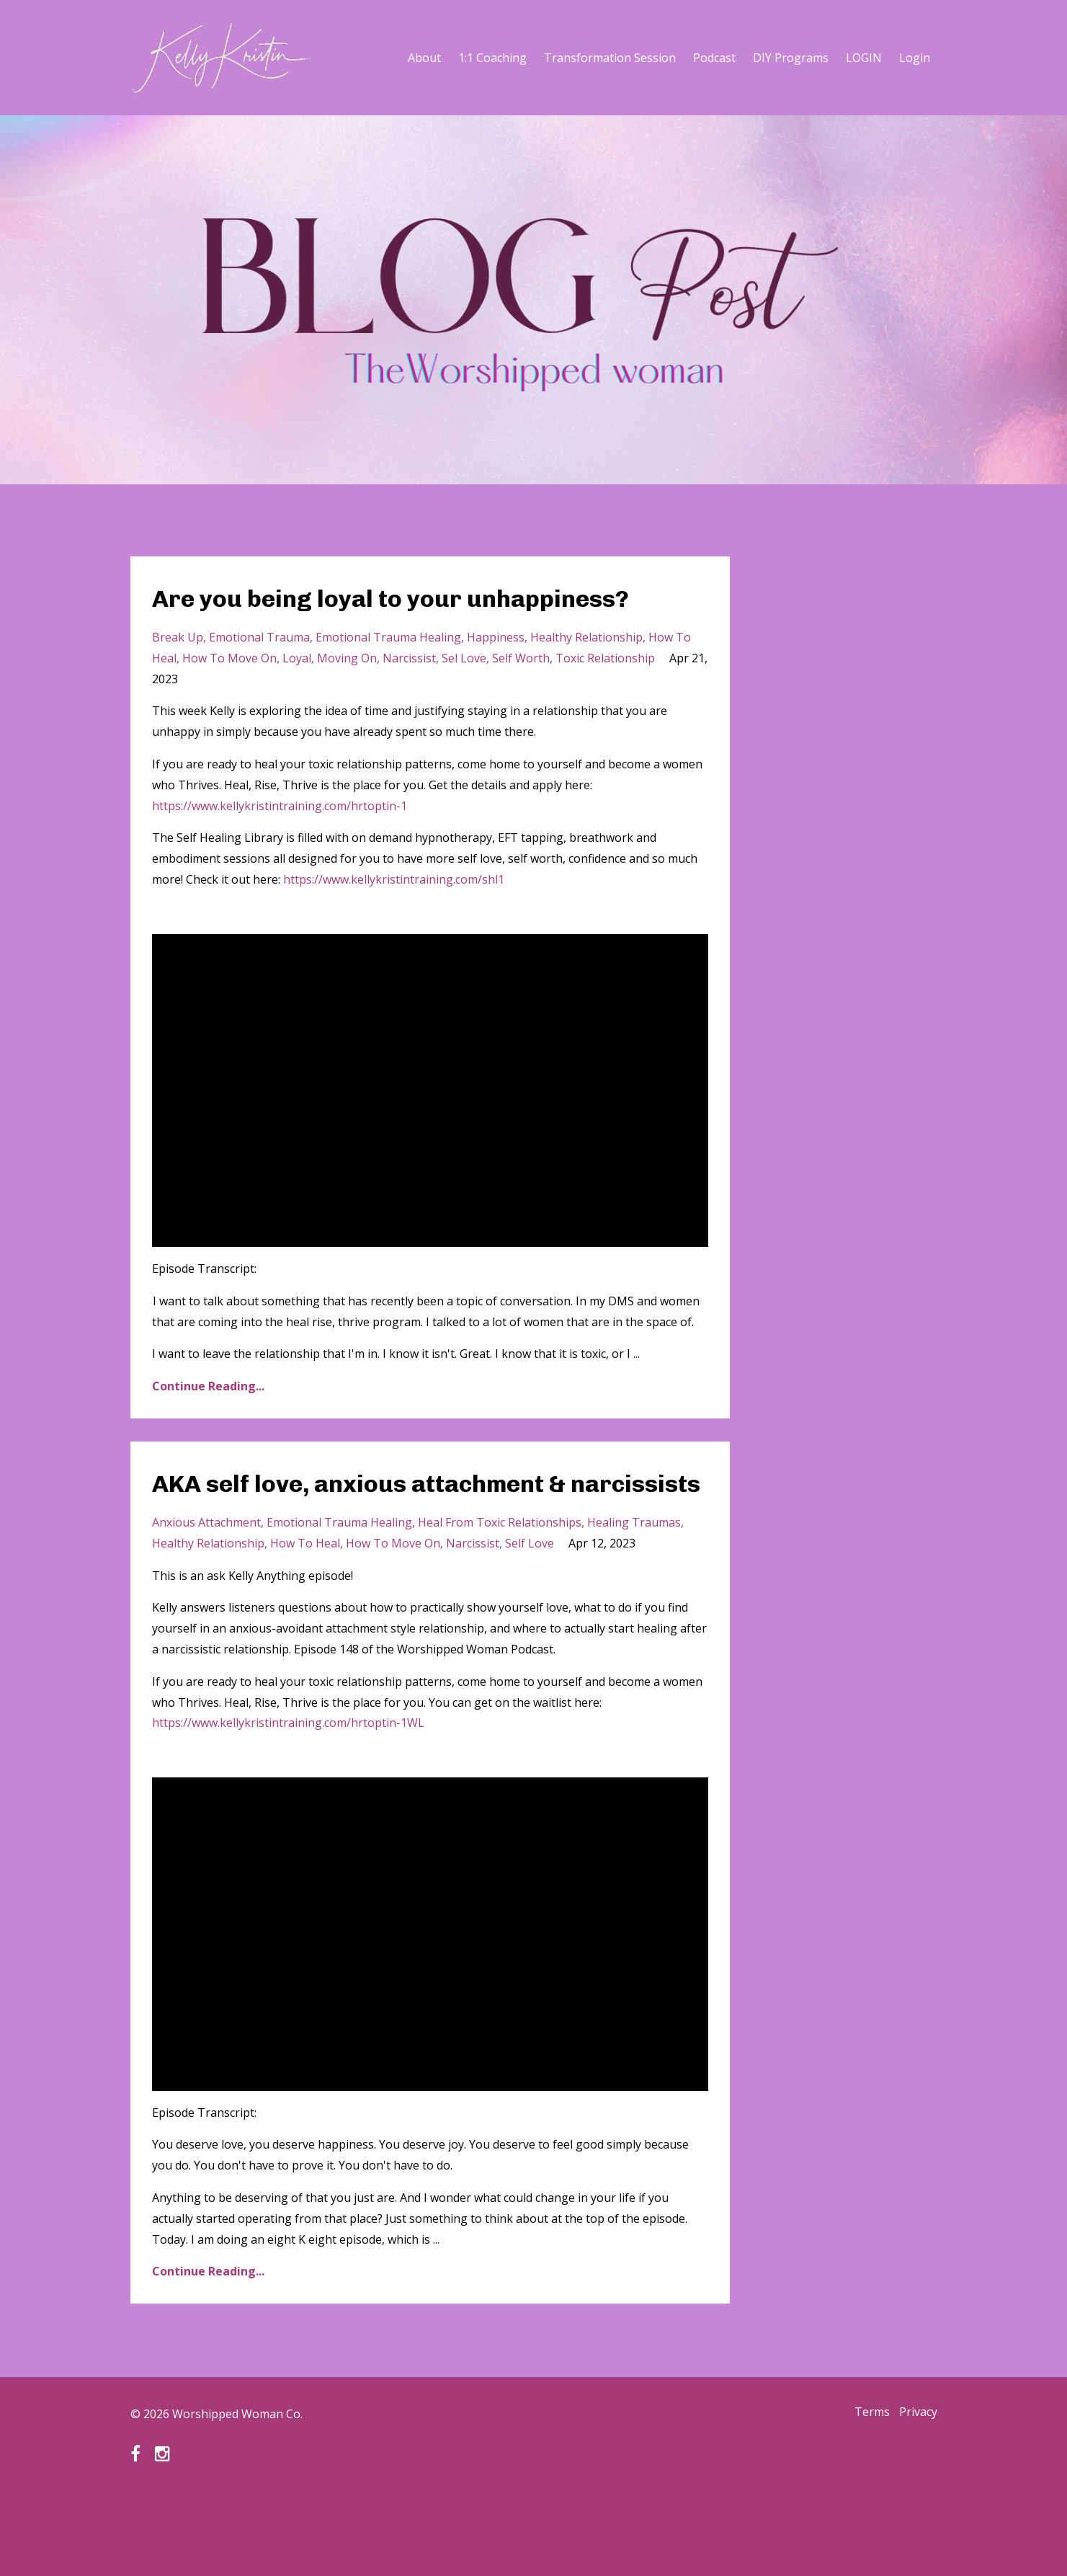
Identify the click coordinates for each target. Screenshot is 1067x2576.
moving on (347, 695)
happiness (495, 675)
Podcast (714, 58)
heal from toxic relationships (499, 1597)
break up (177, 675)
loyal (296, 695)
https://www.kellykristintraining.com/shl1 (393, 917)
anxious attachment (206, 1597)
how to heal (305, 1618)
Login (914, 58)
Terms (864, 2489)
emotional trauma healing (388, 675)
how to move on (229, 695)
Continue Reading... (208, 1423)
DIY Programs (791, 58)
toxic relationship (605, 695)
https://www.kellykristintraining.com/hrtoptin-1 (279, 843)
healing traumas (634, 1597)
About (424, 58)
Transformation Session (610, 58)
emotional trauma (259, 675)
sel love (464, 695)
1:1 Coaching (492, 58)
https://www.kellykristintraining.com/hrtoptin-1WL (288, 1798)
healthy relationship (586, 675)
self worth (521, 695)
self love (529, 1618)
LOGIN (864, 58)
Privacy (918, 2489)
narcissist (409, 695)
